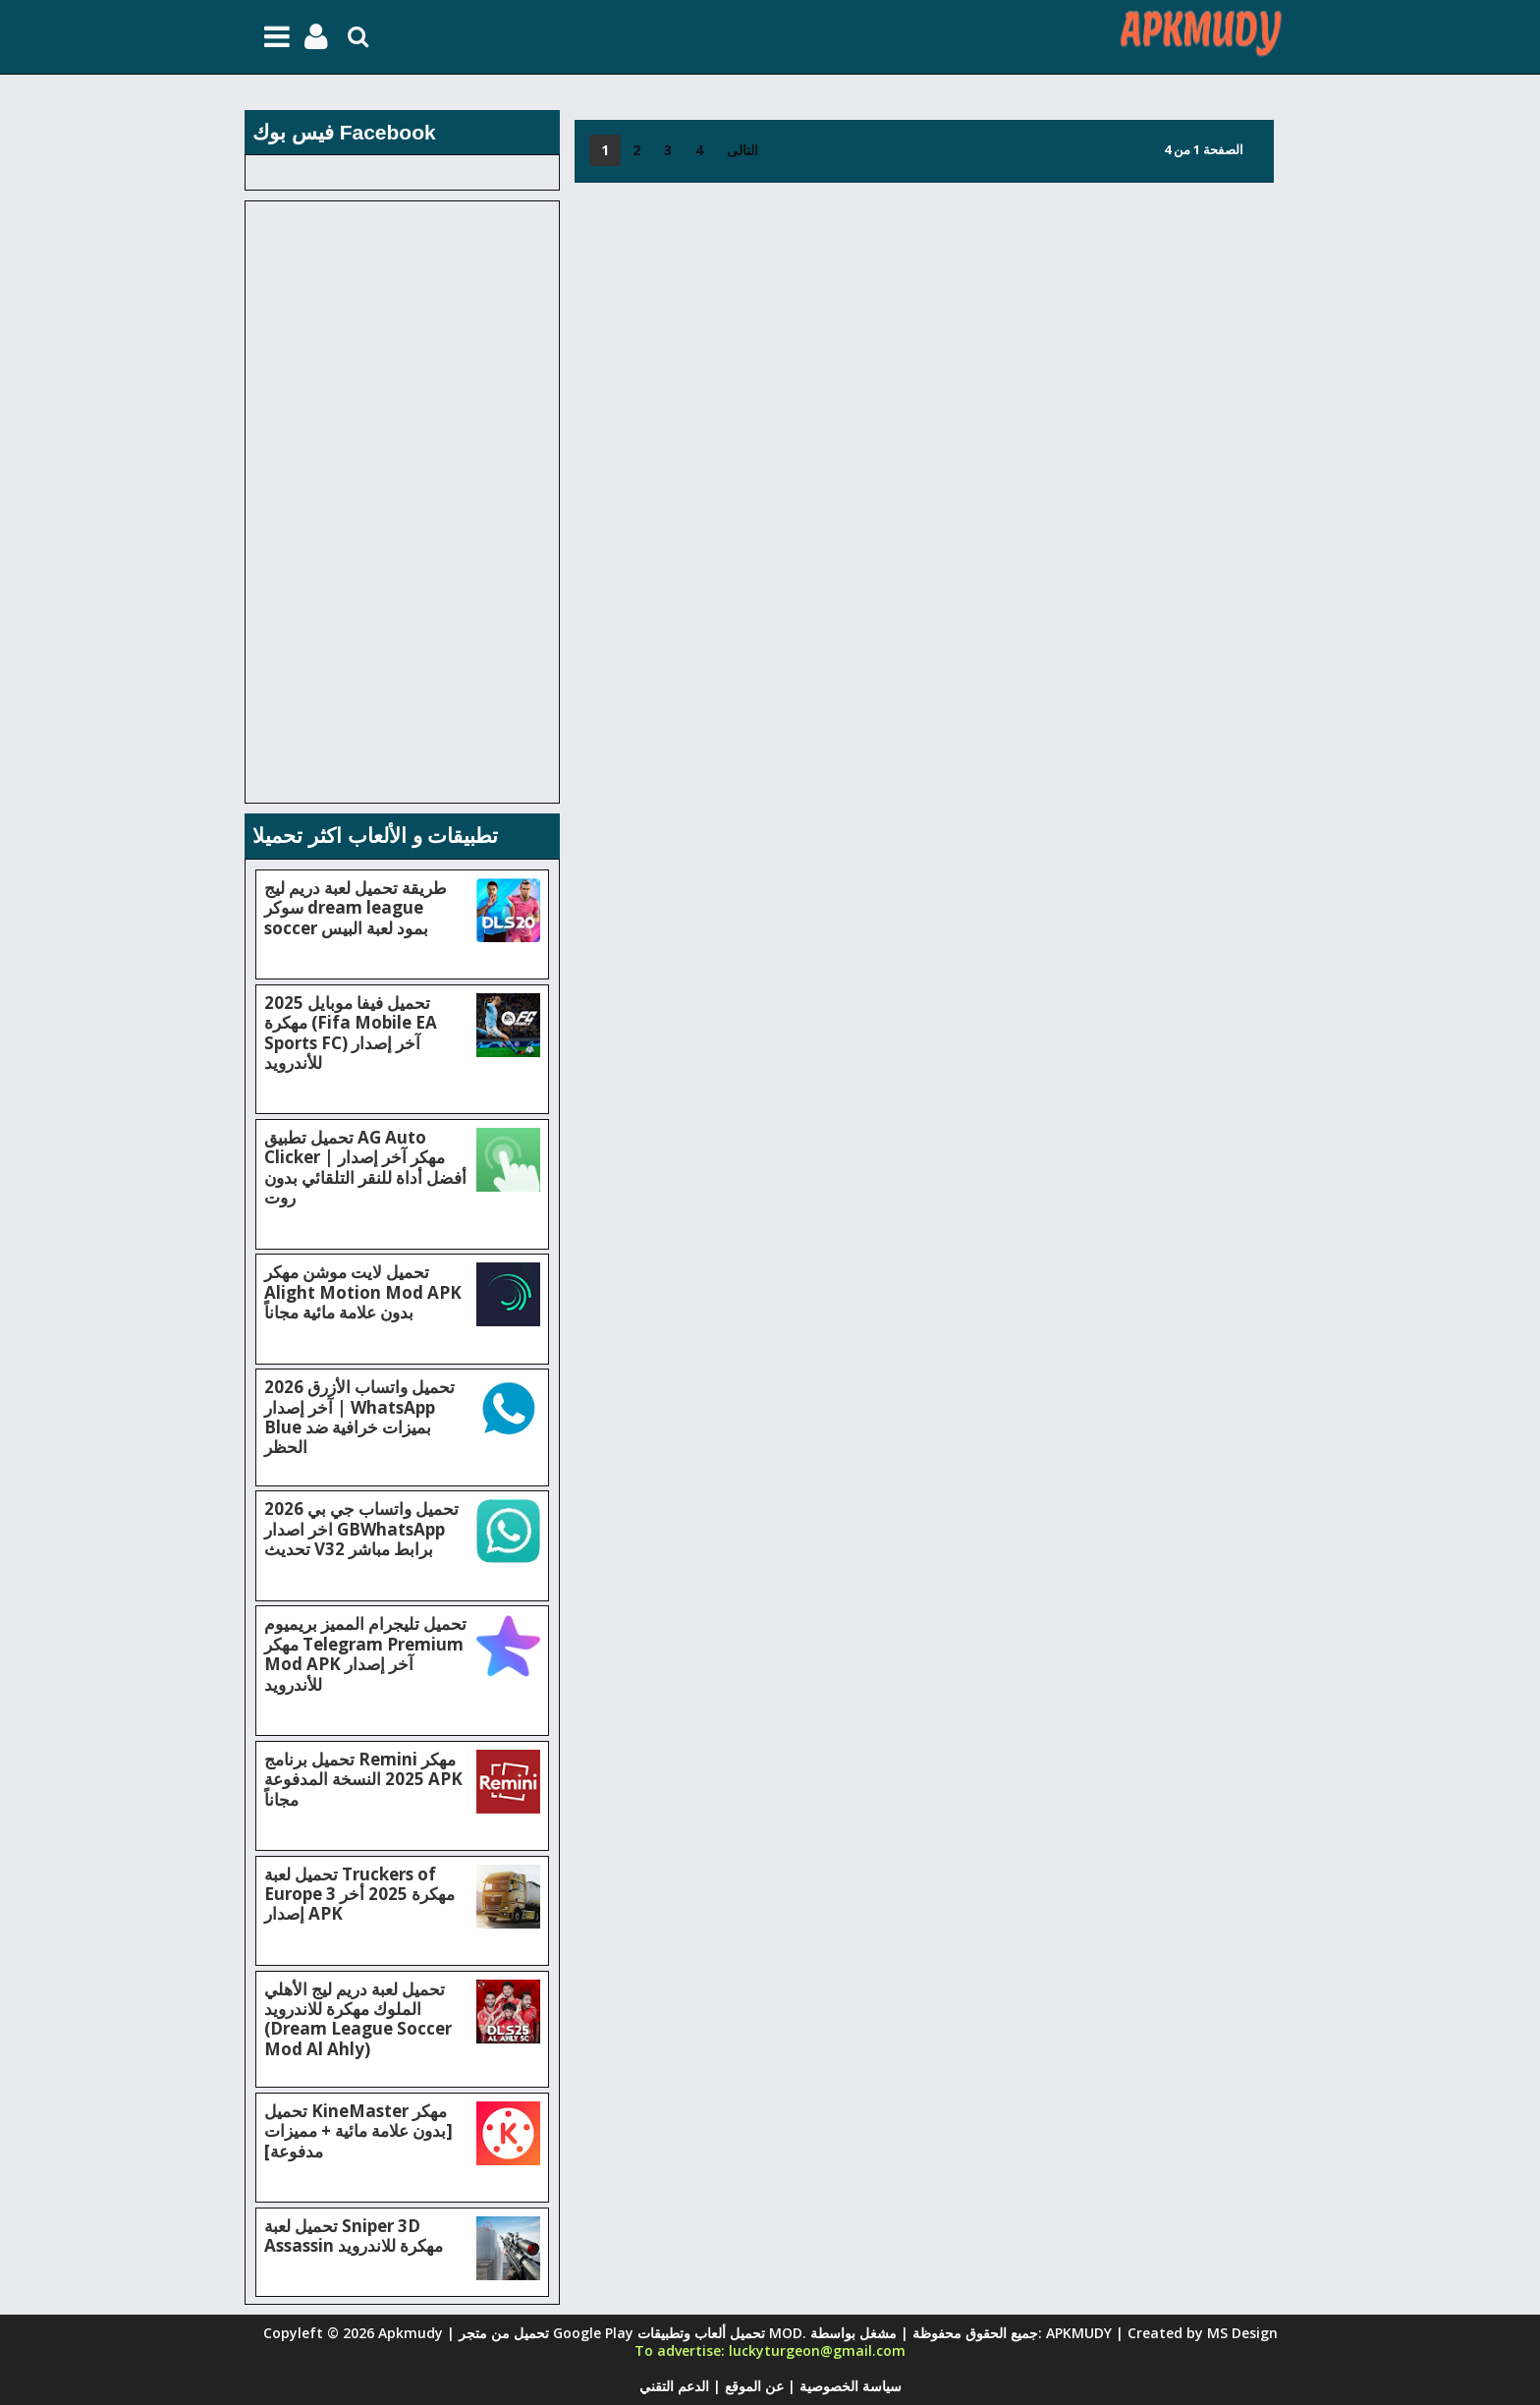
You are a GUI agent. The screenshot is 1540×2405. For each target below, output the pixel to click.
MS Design (1242, 2332)
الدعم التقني (674, 2386)
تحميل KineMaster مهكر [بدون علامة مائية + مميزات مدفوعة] (358, 2130)
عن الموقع (752, 2386)
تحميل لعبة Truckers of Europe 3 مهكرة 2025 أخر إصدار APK (359, 1894)
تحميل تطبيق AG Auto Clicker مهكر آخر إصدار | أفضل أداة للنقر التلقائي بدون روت (365, 1167)
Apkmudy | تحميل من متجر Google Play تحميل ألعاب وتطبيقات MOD (590, 2332)
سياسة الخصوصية (849, 2386)
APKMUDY (1079, 2332)
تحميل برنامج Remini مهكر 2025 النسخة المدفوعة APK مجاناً (363, 1779)
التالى (742, 149)
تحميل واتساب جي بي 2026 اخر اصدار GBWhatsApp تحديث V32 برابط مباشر (361, 1528)
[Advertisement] (928, 330)
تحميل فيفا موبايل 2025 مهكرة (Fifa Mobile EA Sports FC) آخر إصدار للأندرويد (350, 1032)
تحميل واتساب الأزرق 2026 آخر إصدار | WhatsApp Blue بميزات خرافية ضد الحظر (359, 1416)
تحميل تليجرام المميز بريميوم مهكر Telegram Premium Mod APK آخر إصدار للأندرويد (365, 1653)
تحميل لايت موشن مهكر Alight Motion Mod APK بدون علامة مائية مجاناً (363, 1291)
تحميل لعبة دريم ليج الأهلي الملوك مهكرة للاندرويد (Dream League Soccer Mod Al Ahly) (358, 2019)
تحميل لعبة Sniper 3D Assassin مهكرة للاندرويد (353, 2235)
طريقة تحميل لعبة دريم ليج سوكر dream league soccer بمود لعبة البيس (355, 907)
